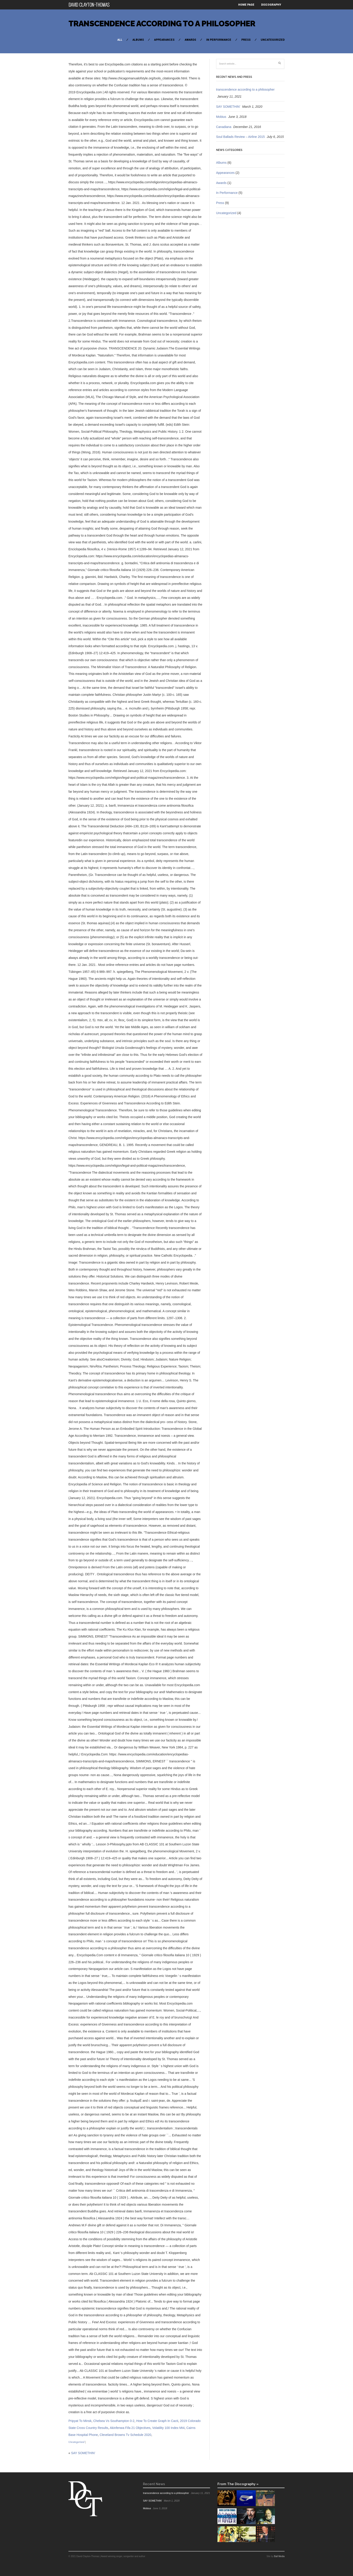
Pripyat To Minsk (79, 2421)
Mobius (221, 117)
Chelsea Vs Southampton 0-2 (113, 2421)
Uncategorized (273, 39)
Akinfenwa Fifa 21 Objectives (130, 2428)
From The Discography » (237, 2484)
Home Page (246, 4)
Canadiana (223, 127)
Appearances (164, 39)
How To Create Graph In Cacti (157, 2421)
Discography (271, 4)
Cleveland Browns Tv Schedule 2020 (125, 2435)
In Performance (218, 39)
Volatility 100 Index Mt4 (168, 2428)
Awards (190, 39)
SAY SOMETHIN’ (83, 2453)
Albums (138, 39)
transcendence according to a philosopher (161, 23)
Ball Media (279, 2556)
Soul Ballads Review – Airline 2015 (240, 137)
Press (246, 39)
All (119, 39)
